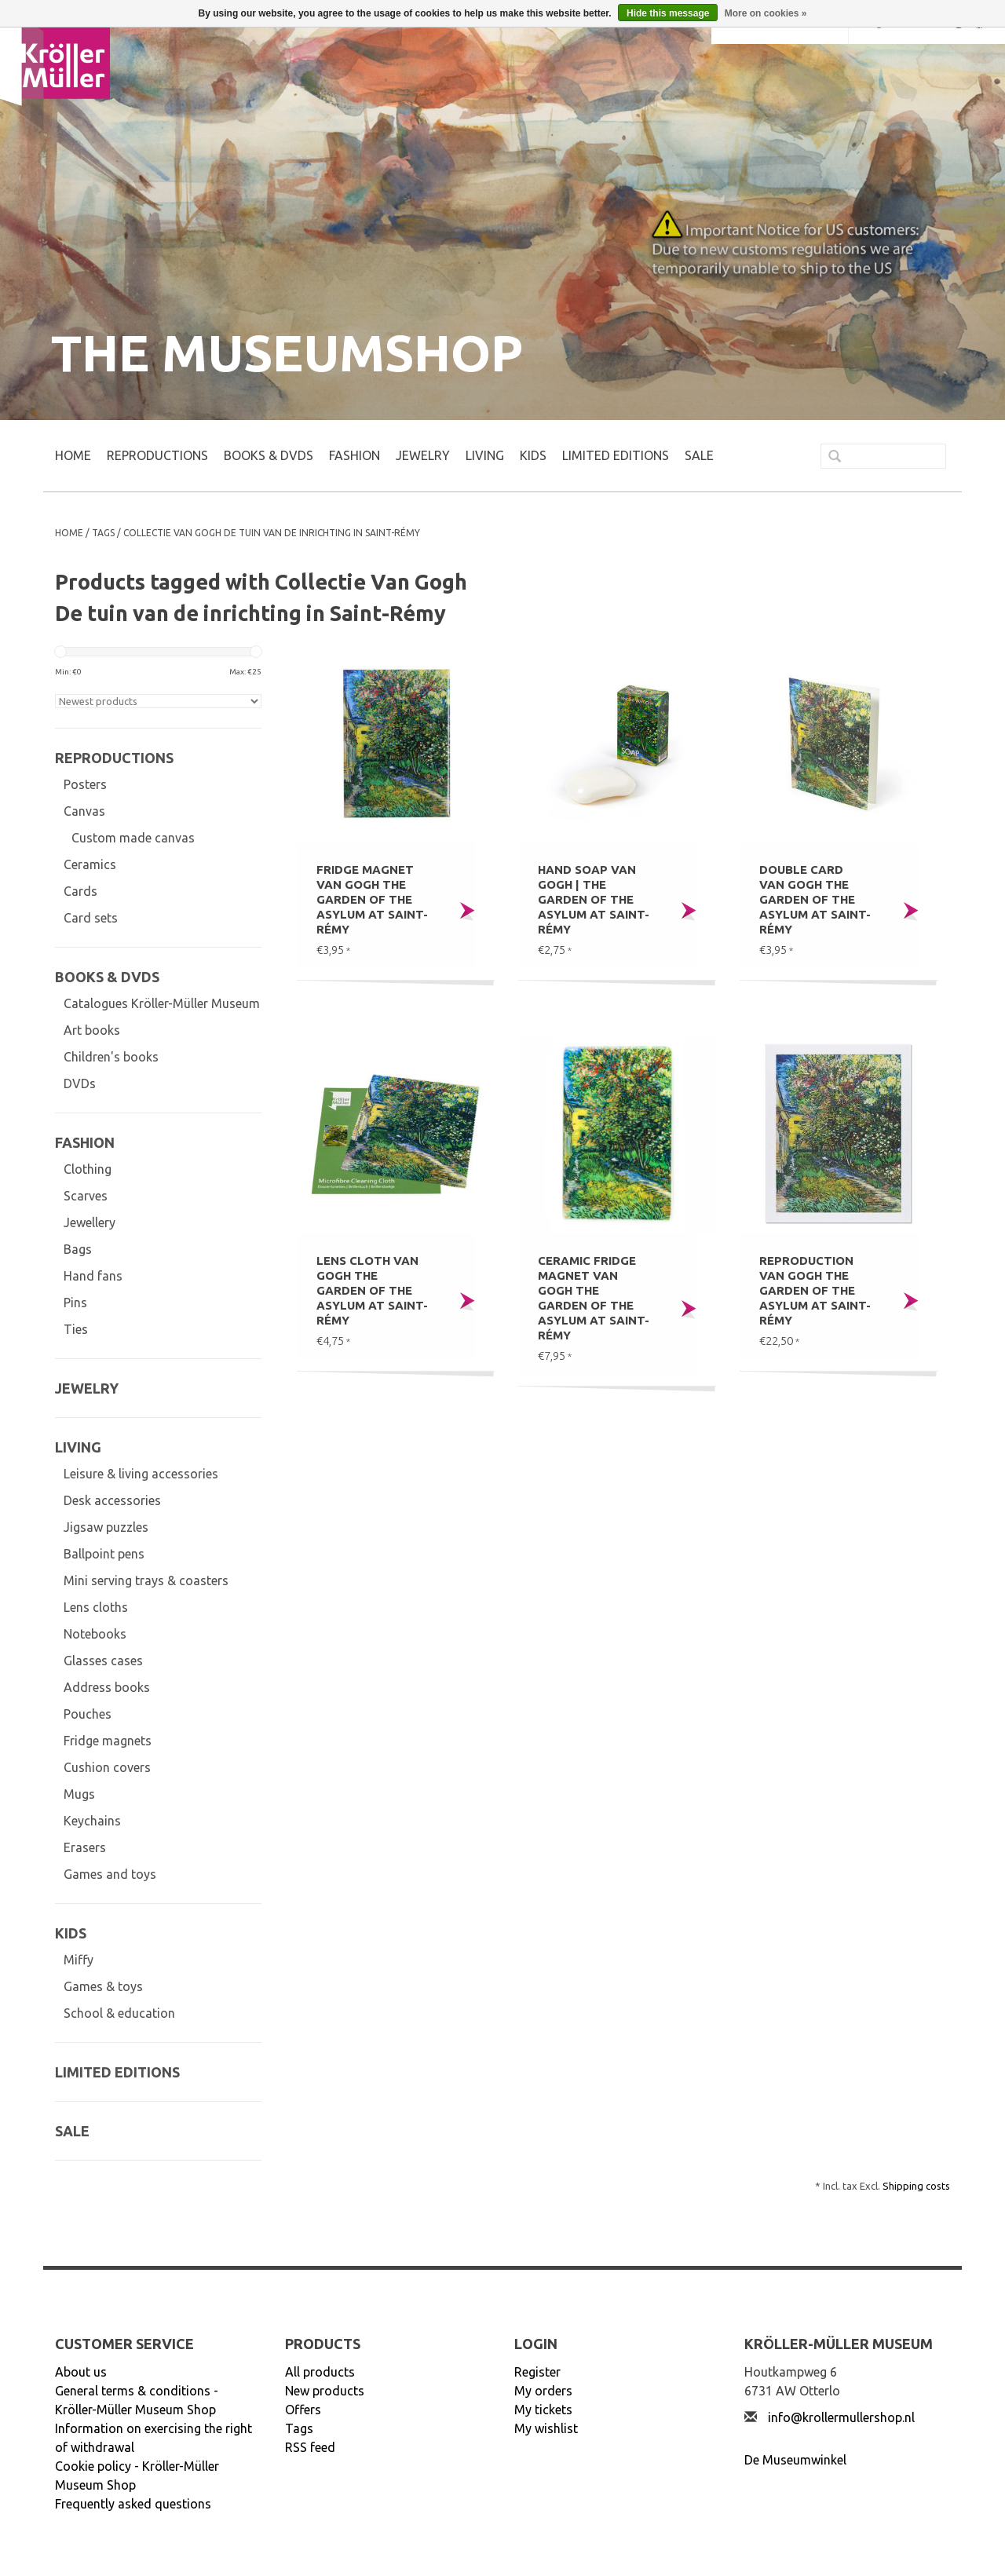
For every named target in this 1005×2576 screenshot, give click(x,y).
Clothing (87, 1169)
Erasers (85, 1847)
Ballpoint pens (104, 1554)
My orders (543, 2391)
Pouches (87, 1714)
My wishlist (546, 2428)
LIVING (485, 455)
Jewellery (89, 1222)
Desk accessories (112, 1500)
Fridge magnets (108, 1741)
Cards (80, 891)
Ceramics (90, 864)
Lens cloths (96, 1607)
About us (81, 2372)
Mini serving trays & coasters (146, 1580)
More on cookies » (766, 13)
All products (320, 2372)
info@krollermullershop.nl (841, 2417)
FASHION (354, 455)
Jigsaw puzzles (106, 1527)
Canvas (84, 811)
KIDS (533, 455)
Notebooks (95, 1634)
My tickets (543, 2409)
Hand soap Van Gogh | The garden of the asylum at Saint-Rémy (593, 899)
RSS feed (310, 2447)
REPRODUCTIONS (157, 455)
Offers (303, 2409)
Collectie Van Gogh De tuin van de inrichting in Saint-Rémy (271, 533)
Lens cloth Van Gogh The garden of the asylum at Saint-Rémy (372, 1290)
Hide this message (668, 13)
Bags (78, 1249)
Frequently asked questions (133, 2504)
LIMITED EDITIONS (615, 455)
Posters (85, 784)
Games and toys (110, 1874)
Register (537, 2372)
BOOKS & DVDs (268, 455)
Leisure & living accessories (141, 1474)
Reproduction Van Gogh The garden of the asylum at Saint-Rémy (815, 1290)
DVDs (80, 1083)
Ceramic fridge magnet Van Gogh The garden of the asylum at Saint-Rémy (593, 1298)
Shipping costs (916, 2185)
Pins (75, 1302)
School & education (119, 2013)
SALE (699, 455)
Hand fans (93, 1276)
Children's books (111, 1057)
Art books (92, 1030)
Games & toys (103, 1986)
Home (73, 455)
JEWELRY (423, 455)
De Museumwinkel (795, 2460)
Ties (76, 1329)
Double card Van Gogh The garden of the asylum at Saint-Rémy (815, 899)
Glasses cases (103, 1660)
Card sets (91, 918)
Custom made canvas (133, 838)
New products (324, 2391)
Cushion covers (107, 1767)
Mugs (79, 1794)
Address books (107, 1687)
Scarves (86, 1196)
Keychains (92, 1821)
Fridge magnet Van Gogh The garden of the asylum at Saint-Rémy (372, 899)
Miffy (78, 1960)
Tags (103, 533)
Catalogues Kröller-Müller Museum (162, 1003)
